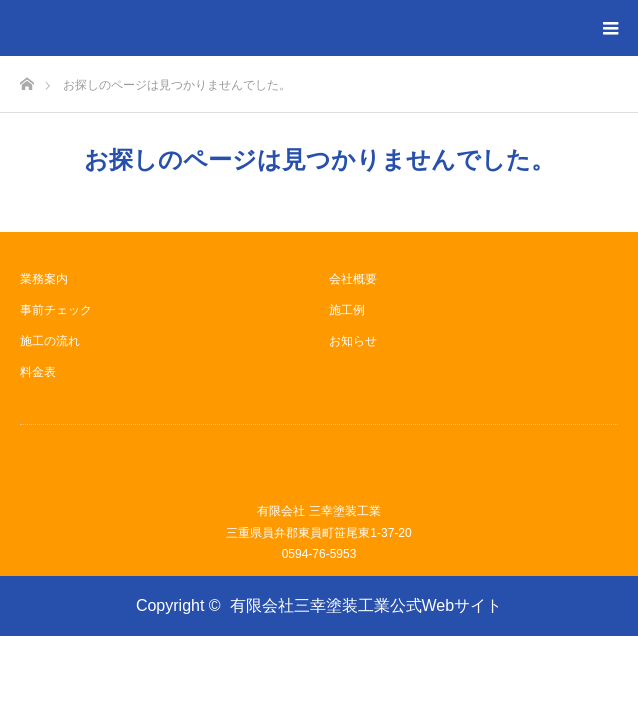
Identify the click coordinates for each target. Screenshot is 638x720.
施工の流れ (50, 341)
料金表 (38, 372)
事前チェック (56, 310)
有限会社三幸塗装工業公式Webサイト (366, 605)
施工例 (347, 310)
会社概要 (353, 279)
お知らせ (353, 341)
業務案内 (44, 279)
